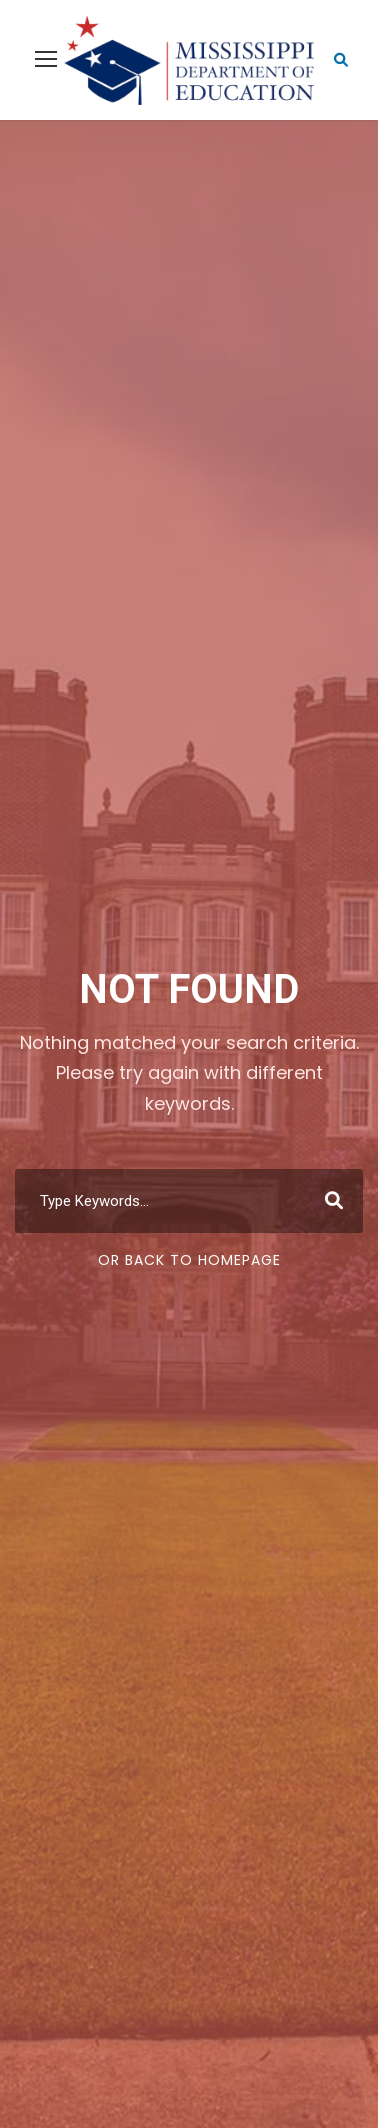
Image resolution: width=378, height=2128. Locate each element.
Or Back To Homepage (189, 1260)
